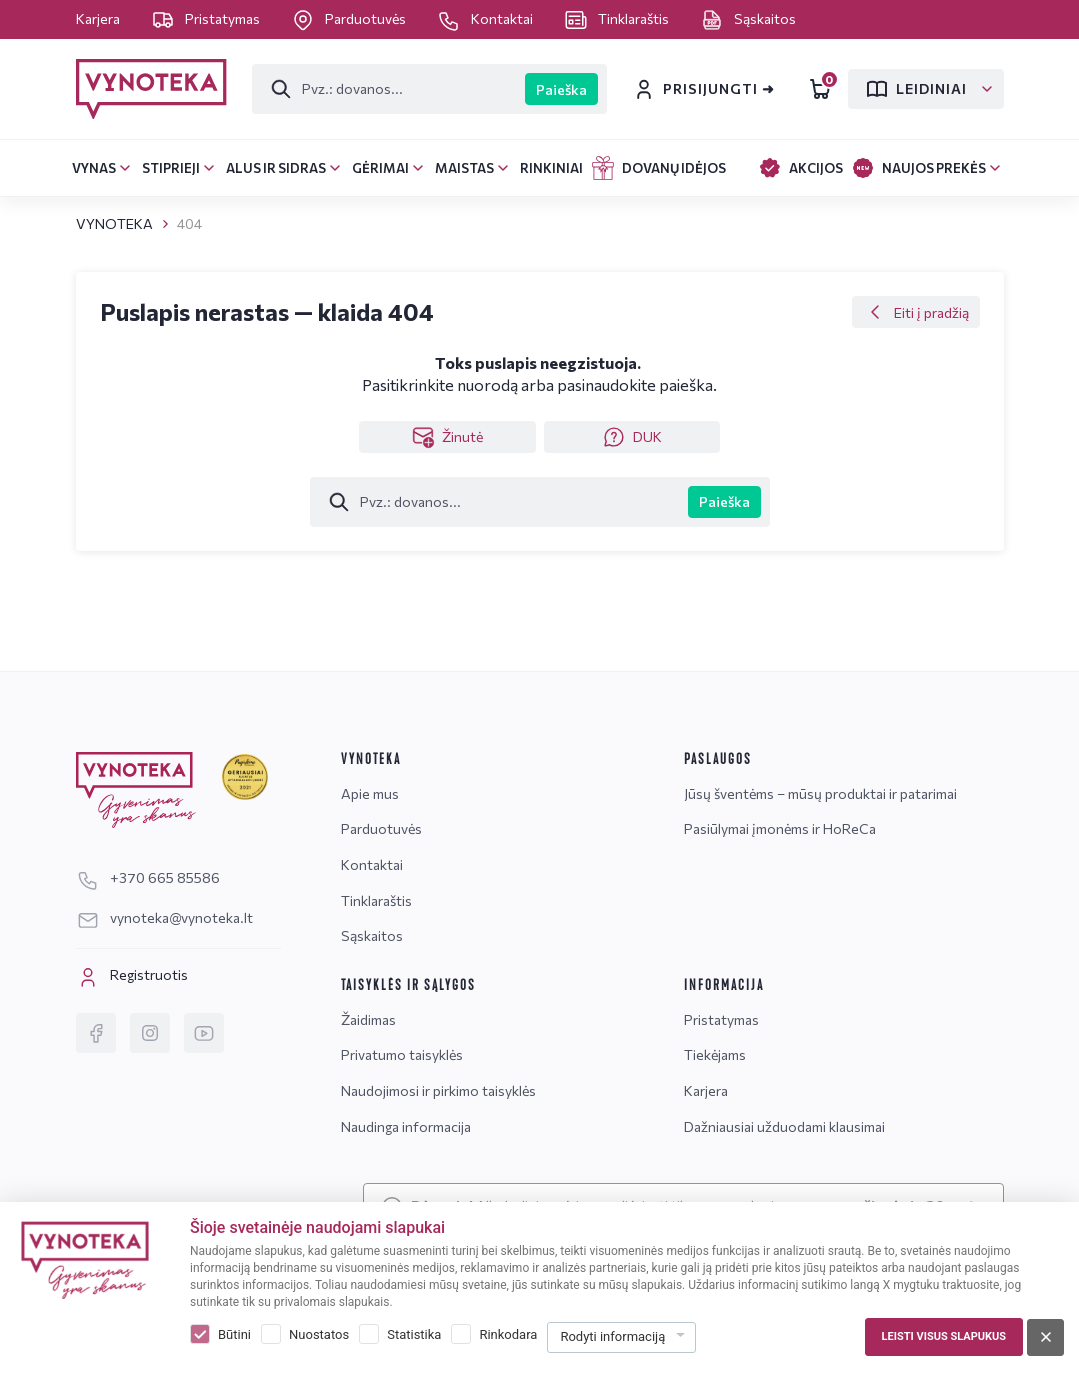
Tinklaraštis (618, 18)
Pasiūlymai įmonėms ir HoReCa (780, 828)
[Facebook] (96, 1033)
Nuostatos (319, 1334)
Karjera (99, 18)
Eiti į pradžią (916, 312)
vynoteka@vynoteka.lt (164, 917)
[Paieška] (389, 89)
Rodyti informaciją (612, 1336)
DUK (632, 437)
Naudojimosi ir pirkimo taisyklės (438, 1090)
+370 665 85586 (148, 877)
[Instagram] (150, 1033)
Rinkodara (508, 1334)
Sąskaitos (748, 18)
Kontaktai (486, 18)
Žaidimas (368, 1019)
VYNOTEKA (114, 223)
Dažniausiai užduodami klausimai (784, 1126)
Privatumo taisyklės (402, 1054)
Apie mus (370, 793)
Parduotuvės (350, 18)
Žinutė (447, 437)
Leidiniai (916, 89)
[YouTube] (204, 1033)
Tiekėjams (715, 1054)
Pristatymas (207, 18)
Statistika (414, 1334)
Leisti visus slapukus (944, 1336)
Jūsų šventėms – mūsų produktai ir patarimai (820, 793)
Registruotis (132, 977)
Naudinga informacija (406, 1126)
